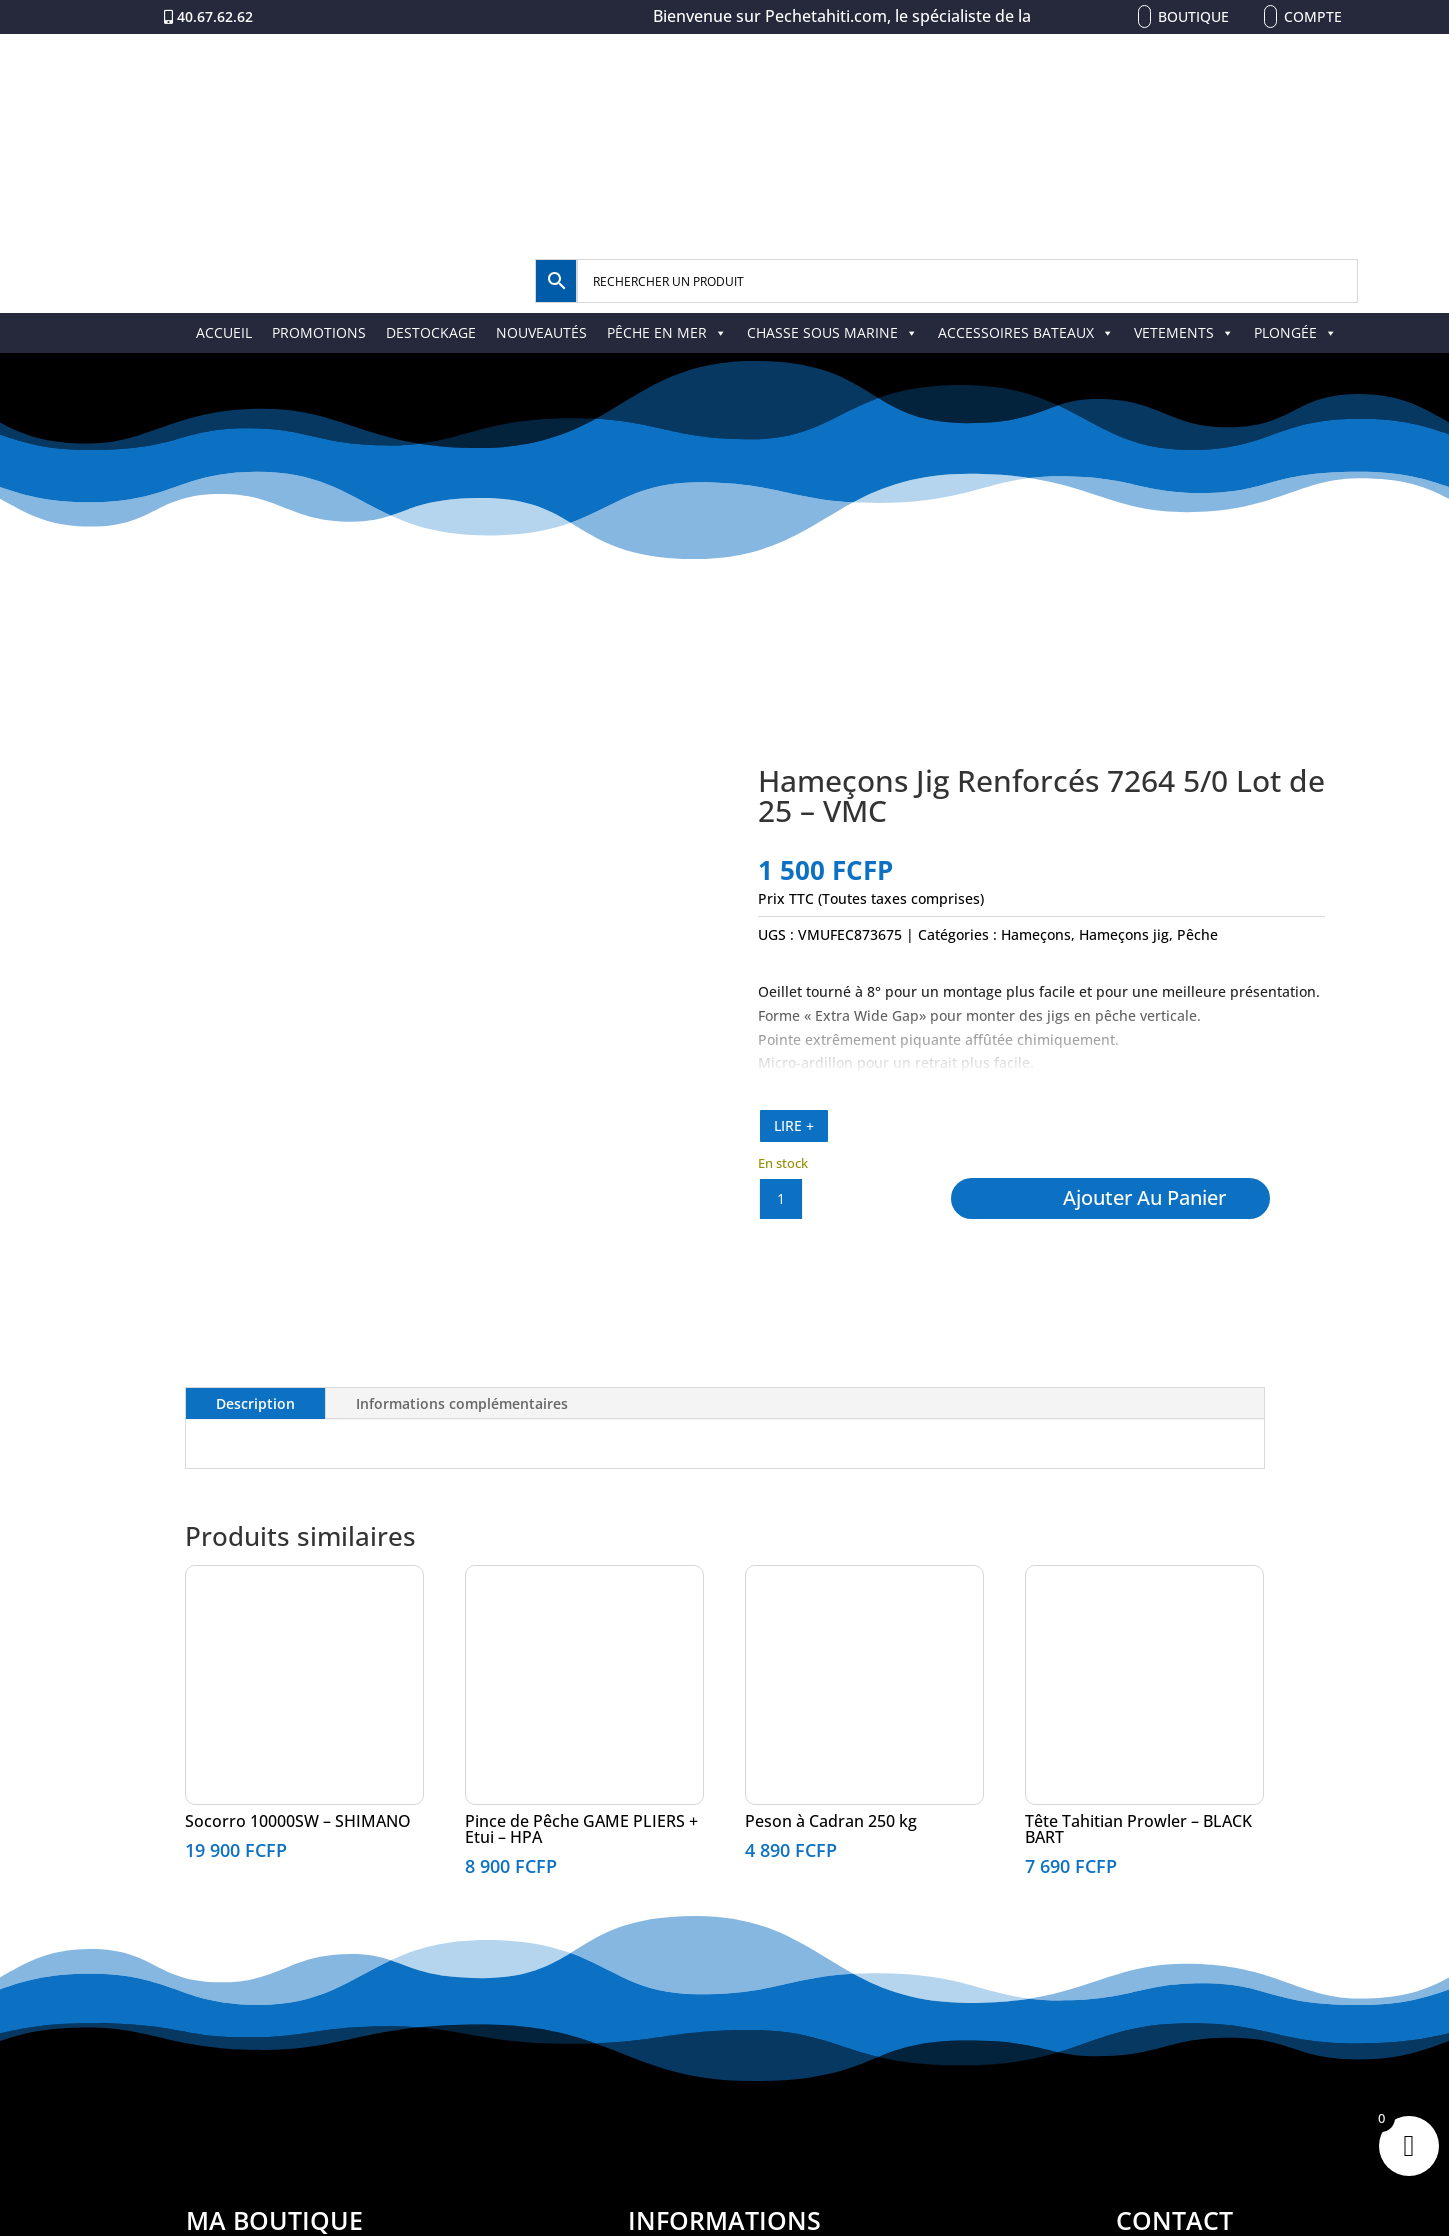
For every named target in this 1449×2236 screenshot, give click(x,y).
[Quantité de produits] (781, 1199)
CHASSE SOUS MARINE (832, 332)
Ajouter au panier (1144, 1197)
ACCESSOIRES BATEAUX (1026, 332)
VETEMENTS (1184, 332)
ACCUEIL (224, 332)
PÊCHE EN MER (667, 332)
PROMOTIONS (319, 332)
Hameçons (1036, 934)
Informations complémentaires (462, 1403)
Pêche (1197, 934)
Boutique (1193, 16)
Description (255, 1403)
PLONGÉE (1295, 332)
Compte (1313, 16)
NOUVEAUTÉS (541, 332)
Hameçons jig (1124, 934)
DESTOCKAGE (431, 332)
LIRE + (794, 1125)
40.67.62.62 (215, 16)
